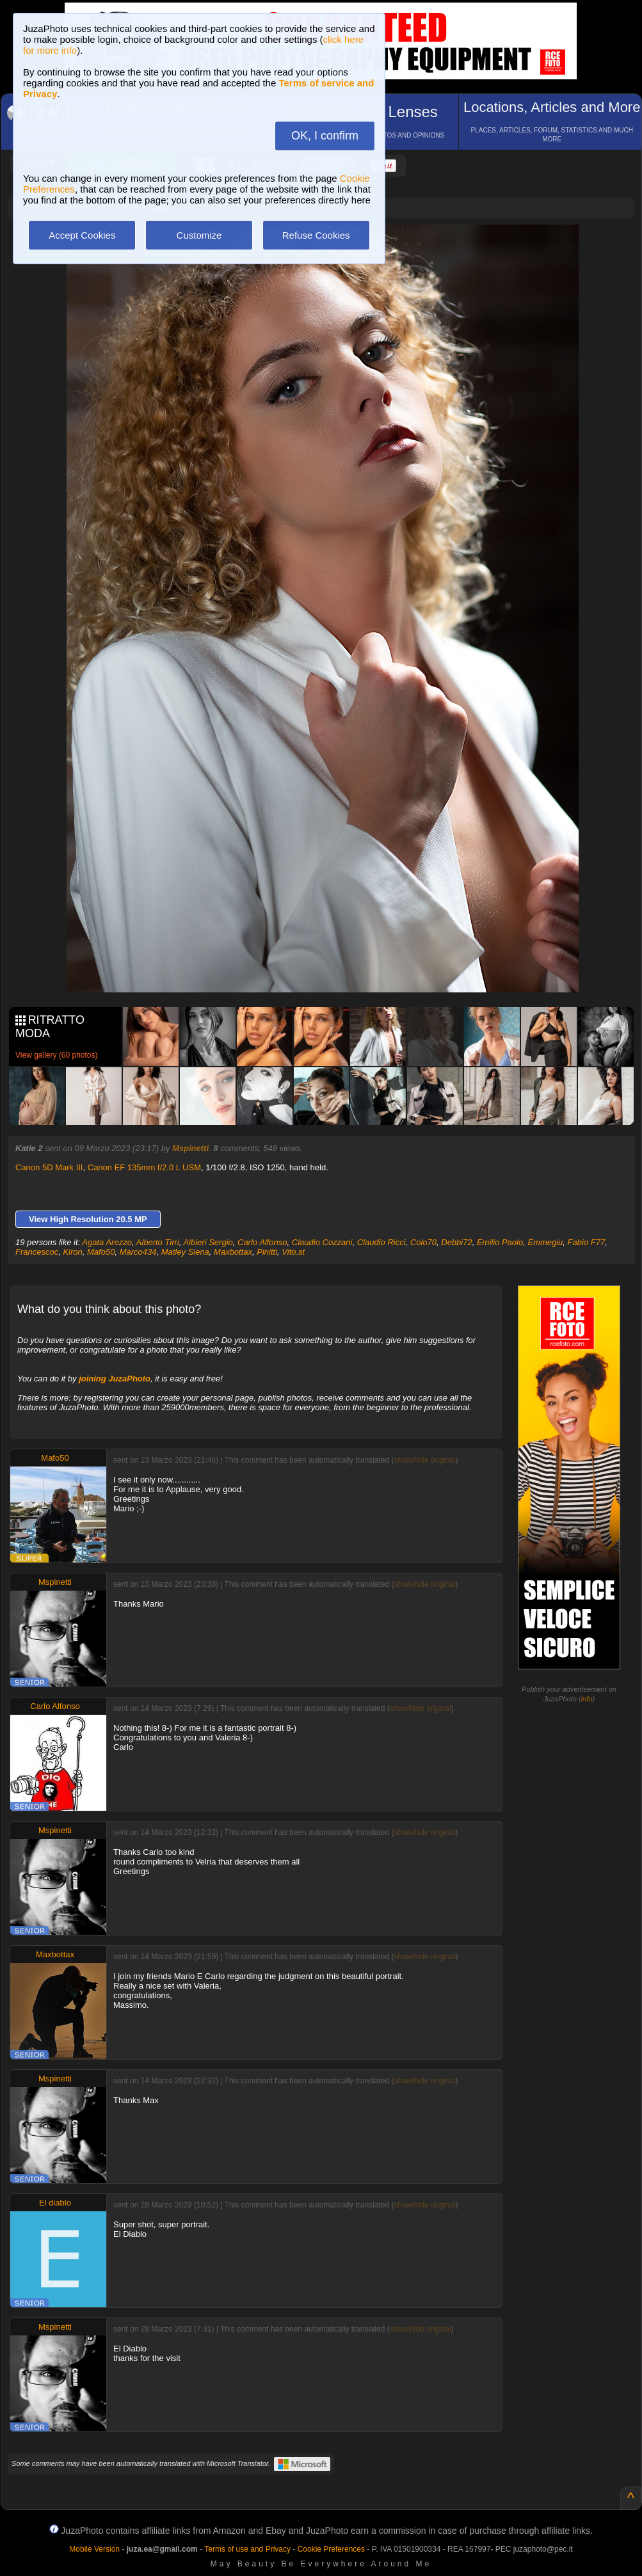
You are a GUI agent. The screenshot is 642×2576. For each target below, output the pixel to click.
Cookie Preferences (331, 2549)
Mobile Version (94, 2549)
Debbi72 (456, 1242)
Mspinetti (190, 1148)
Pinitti (267, 1252)
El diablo (55, 2202)
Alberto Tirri (157, 1242)
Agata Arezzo (107, 1242)
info (587, 1699)
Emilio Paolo (500, 1242)
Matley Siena (185, 1252)
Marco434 (138, 1252)
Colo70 (423, 1242)
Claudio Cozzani (322, 1242)
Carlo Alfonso (262, 1242)
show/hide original (424, 1460)
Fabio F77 (587, 1242)
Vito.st (293, 1252)
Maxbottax (233, 1252)
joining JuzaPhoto (114, 1378)
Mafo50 (101, 1252)
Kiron (72, 1252)
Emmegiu (545, 1242)
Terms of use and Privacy (247, 2549)
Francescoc (36, 1252)
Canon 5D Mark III (49, 1167)
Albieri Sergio (207, 1242)
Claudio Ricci (381, 1242)
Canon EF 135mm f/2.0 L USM (144, 1167)
